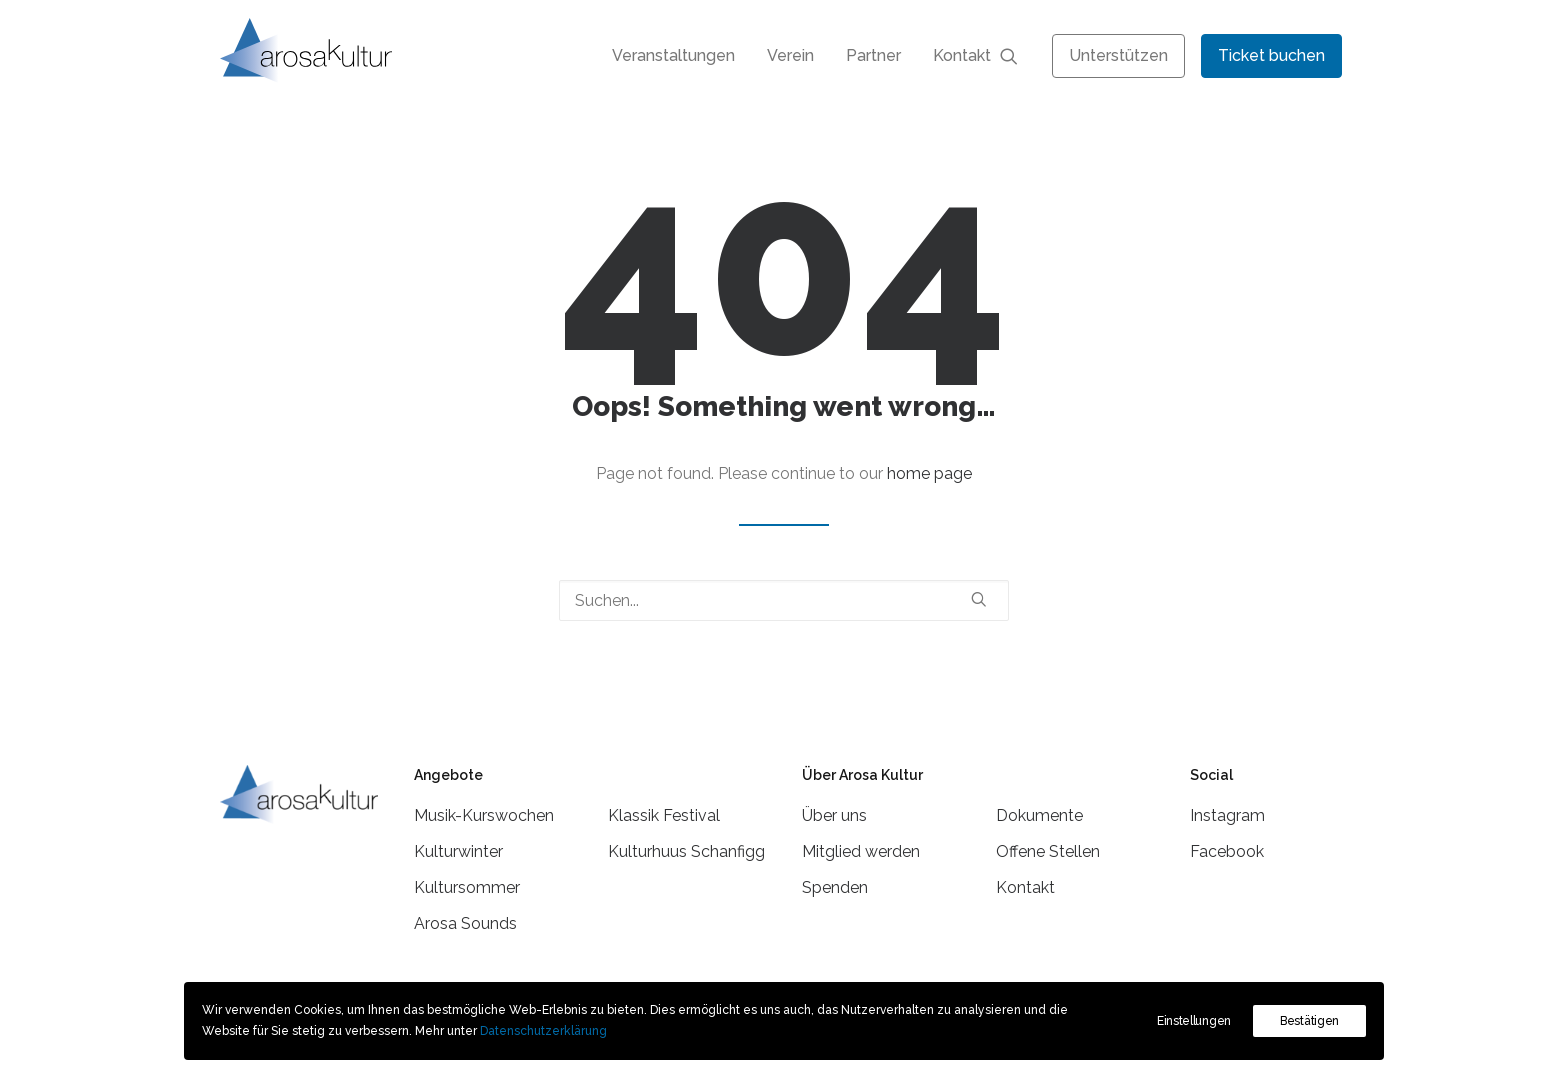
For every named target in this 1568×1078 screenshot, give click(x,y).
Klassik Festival (664, 815)
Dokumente (1039, 815)
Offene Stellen (1048, 851)
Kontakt (962, 55)
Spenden (835, 887)
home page (929, 473)
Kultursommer (467, 887)
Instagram (1227, 815)
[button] (1018, 55)
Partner (873, 55)
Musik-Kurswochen (484, 815)
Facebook (1227, 851)
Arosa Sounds (465, 923)
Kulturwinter (458, 851)
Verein (790, 55)
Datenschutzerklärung (543, 1031)
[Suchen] (784, 600)
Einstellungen (1194, 1021)
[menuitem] (673, 55)
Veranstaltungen (673, 55)
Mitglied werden (861, 851)
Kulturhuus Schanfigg (686, 851)
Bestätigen (1309, 1021)
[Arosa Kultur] (306, 50)
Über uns (834, 815)
